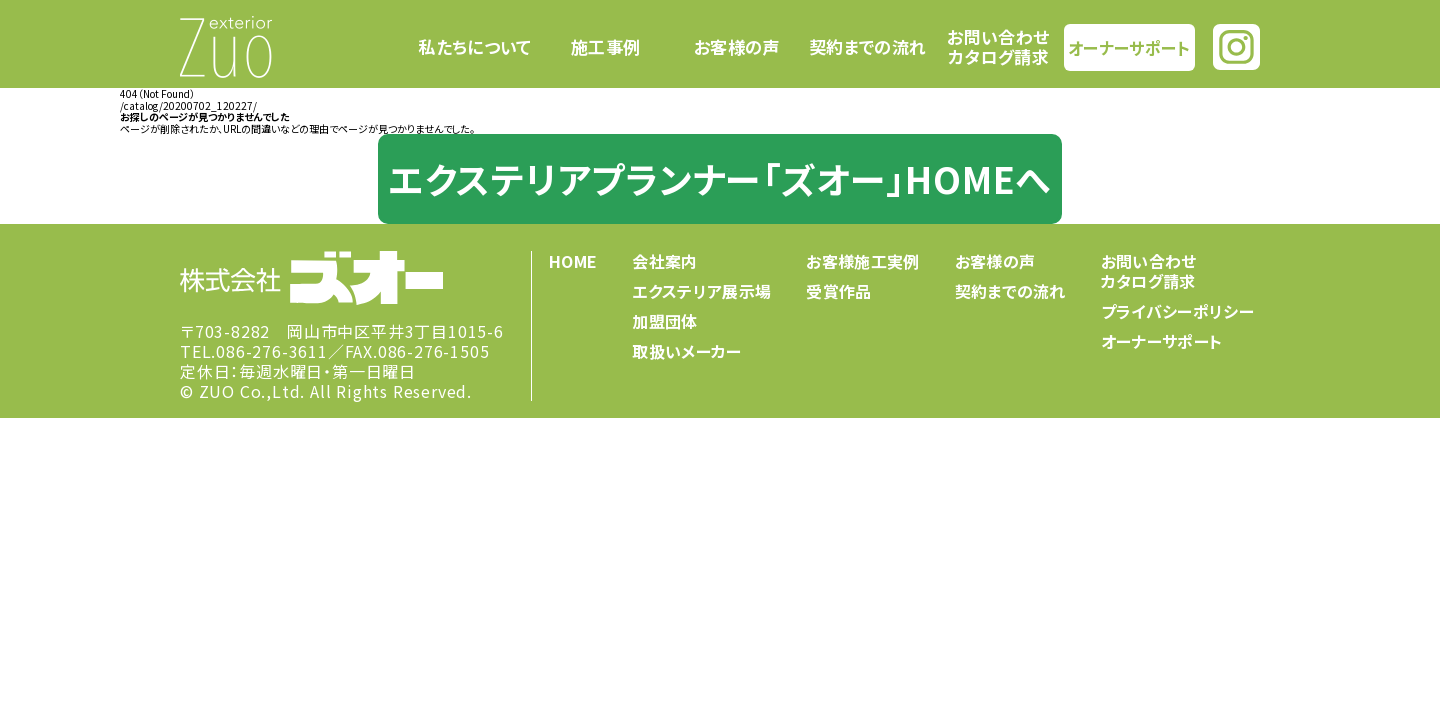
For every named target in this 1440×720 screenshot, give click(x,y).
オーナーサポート (1129, 46)
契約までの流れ (867, 47)
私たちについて (474, 47)
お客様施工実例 (862, 261)
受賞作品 (838, 291)
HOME (573, 261)
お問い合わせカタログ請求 (998, 46)
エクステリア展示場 (701, 291)
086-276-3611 (272, 351)
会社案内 (664, 261)
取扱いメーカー (686, 351)
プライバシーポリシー (1177, 311)
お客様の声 (737, 47)
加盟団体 (664, 321)
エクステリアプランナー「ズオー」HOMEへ (720, 178)
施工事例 (605, 47)
